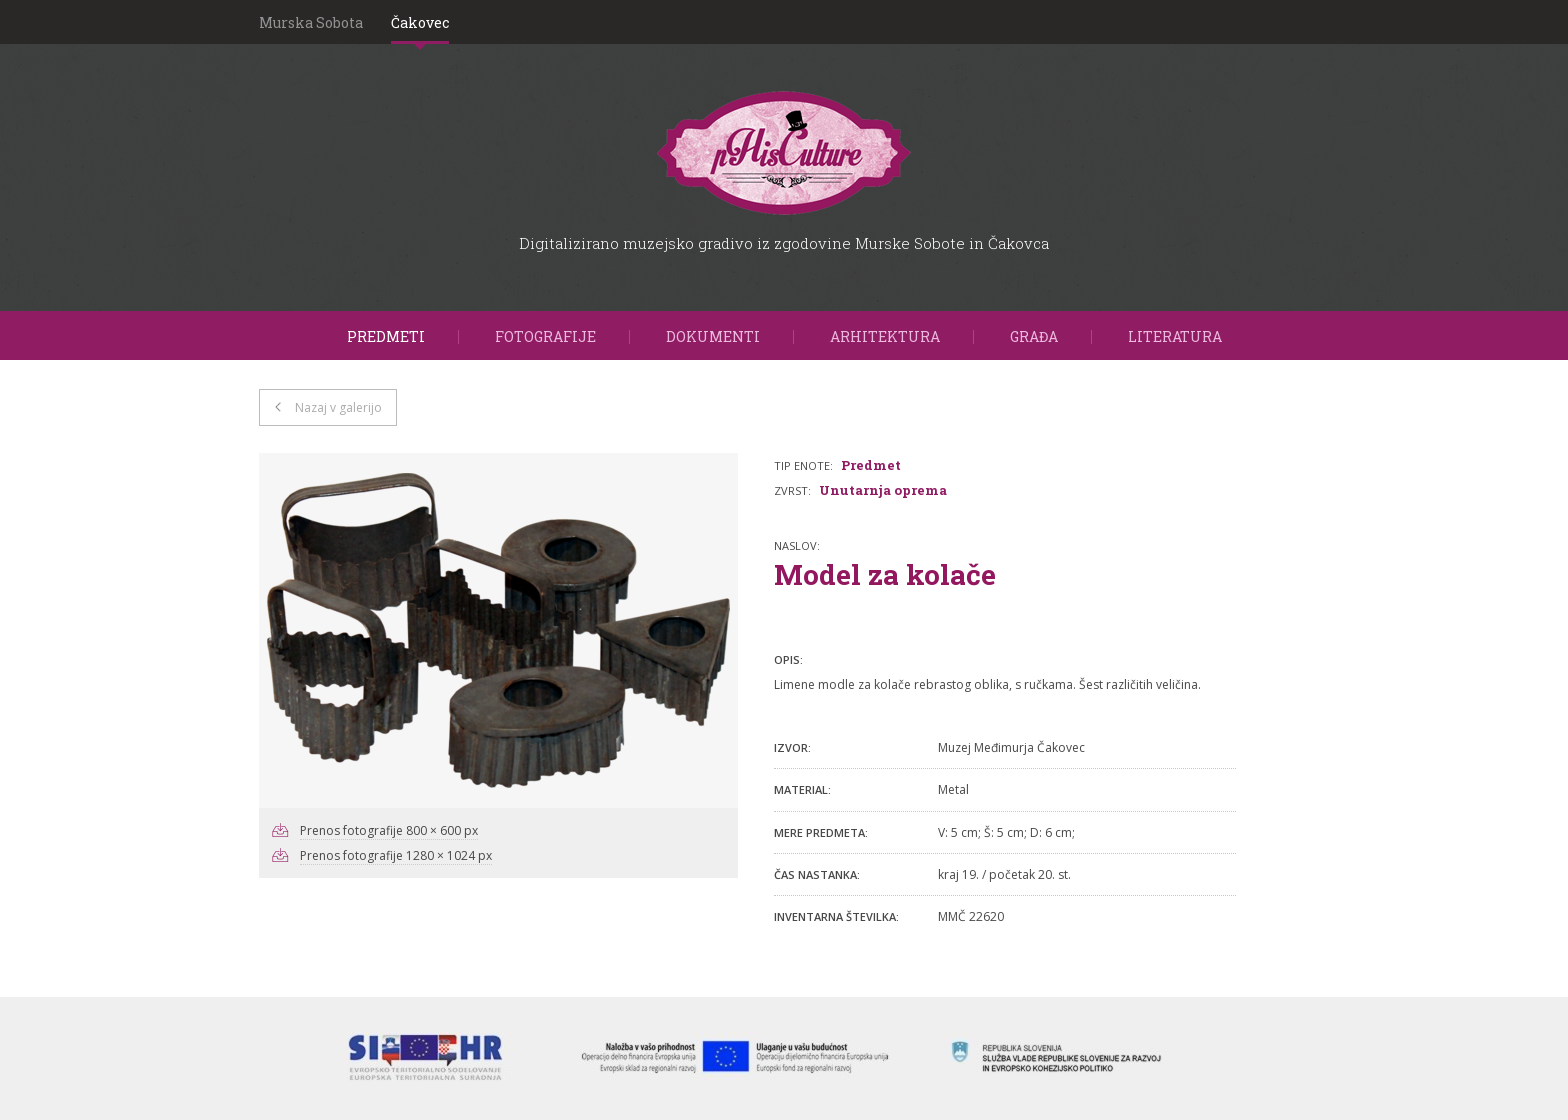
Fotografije (545, 336)
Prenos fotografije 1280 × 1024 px (396, 855)
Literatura (1175, 336)
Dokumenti (713, 336)
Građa (1034, 336)
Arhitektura (885, 336)
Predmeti (386, 336)
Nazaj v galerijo (338, 407)
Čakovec (420, 22)
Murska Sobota (311, 22)
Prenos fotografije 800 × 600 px (389, 830)
